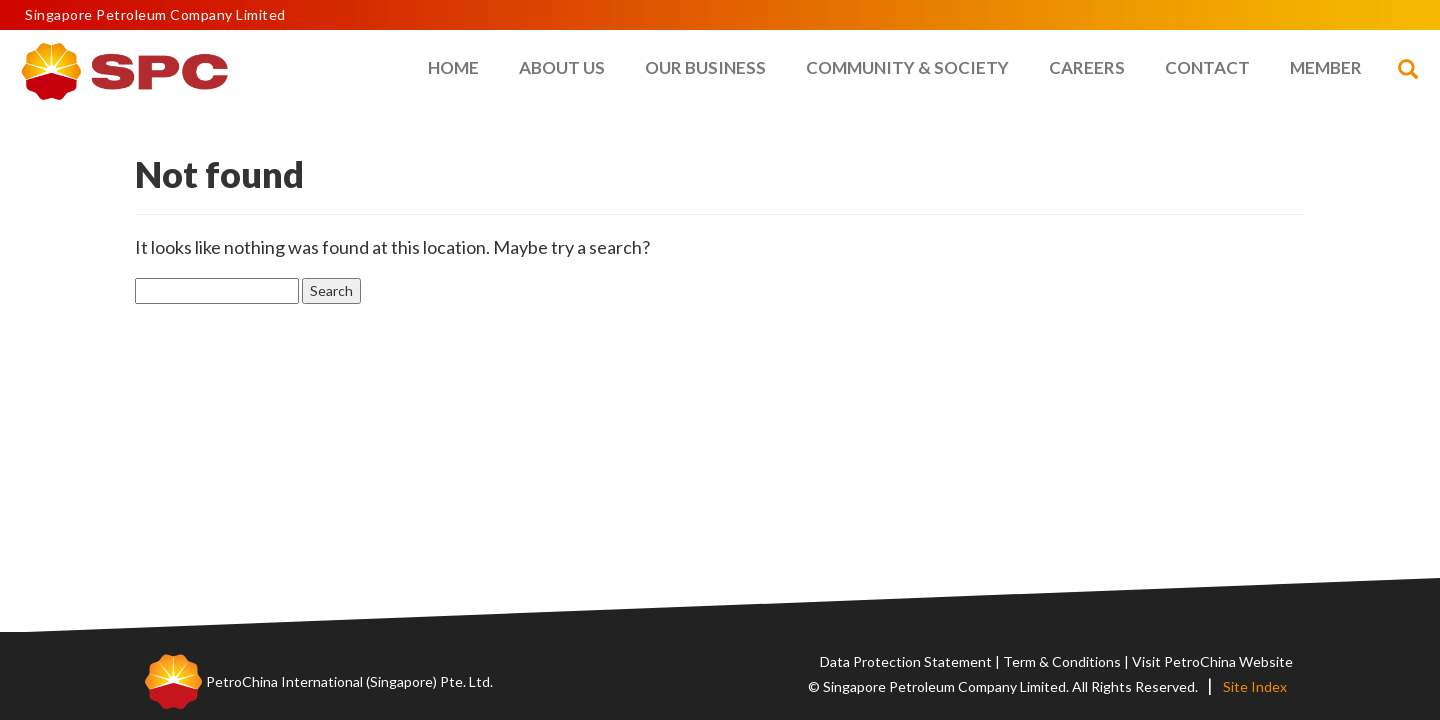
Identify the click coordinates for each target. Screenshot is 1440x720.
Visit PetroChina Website (1212, 661)
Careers (1087, 67)
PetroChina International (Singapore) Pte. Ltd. (349, 681)
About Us (562, 67)
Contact (1207, 67)
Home (453, 67)
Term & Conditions (1062, 661)
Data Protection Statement (906, 661)
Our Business (705, 67)
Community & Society (907, 67)
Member (1326, 67)
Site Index (1255, 686)
